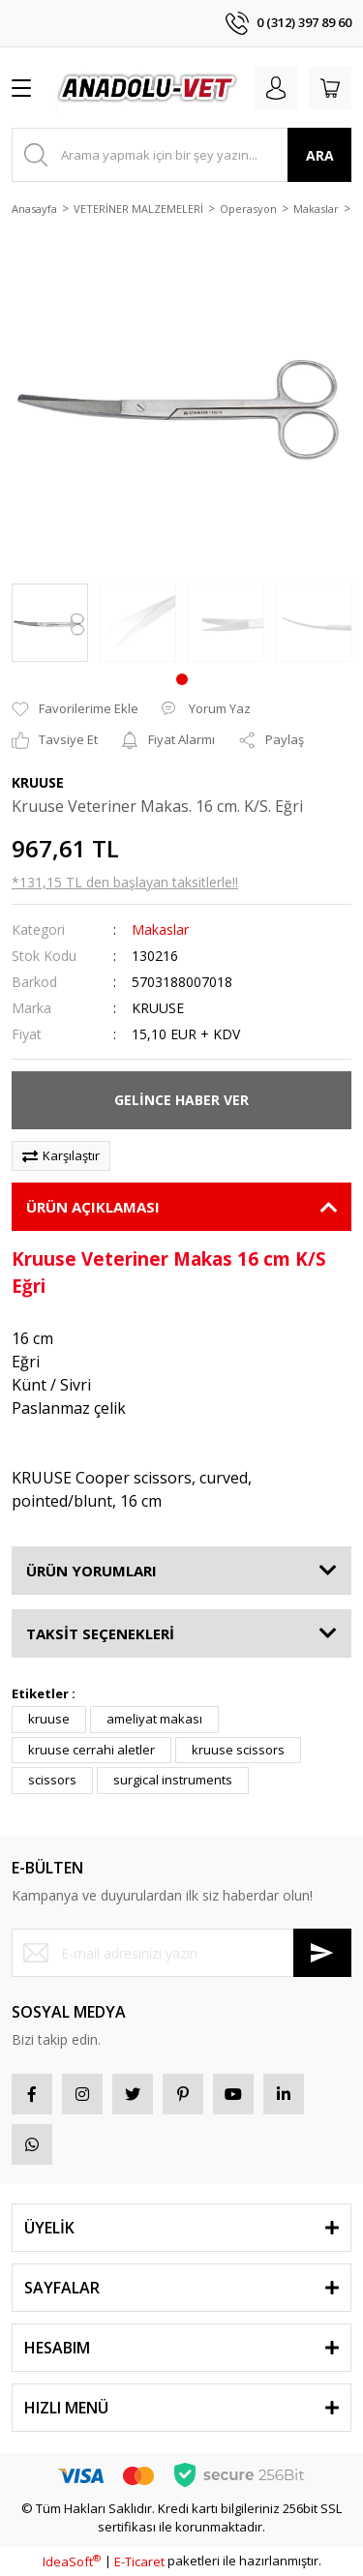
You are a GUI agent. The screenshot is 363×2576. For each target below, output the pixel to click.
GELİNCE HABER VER (181, 1100)
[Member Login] (276, 88)
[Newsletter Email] (181, 1953)
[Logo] (148, 87)
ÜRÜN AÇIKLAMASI (93, 1206)
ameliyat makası (154, 1718)
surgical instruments (172, 1779)
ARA (320, 155)
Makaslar (160, 929)
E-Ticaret (139, 2561)
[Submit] (322, 1953)
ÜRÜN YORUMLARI (91, 1570)
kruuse (49, 1718)
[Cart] (330, 88)
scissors (52, 1779)
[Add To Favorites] (75, 709)
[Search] (181, 155)
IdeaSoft (72, 2561)
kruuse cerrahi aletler (91, 1749)
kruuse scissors (238, 1749)
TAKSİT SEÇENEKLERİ (100, 1633)
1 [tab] (182, 679)
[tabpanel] (50, 623)
